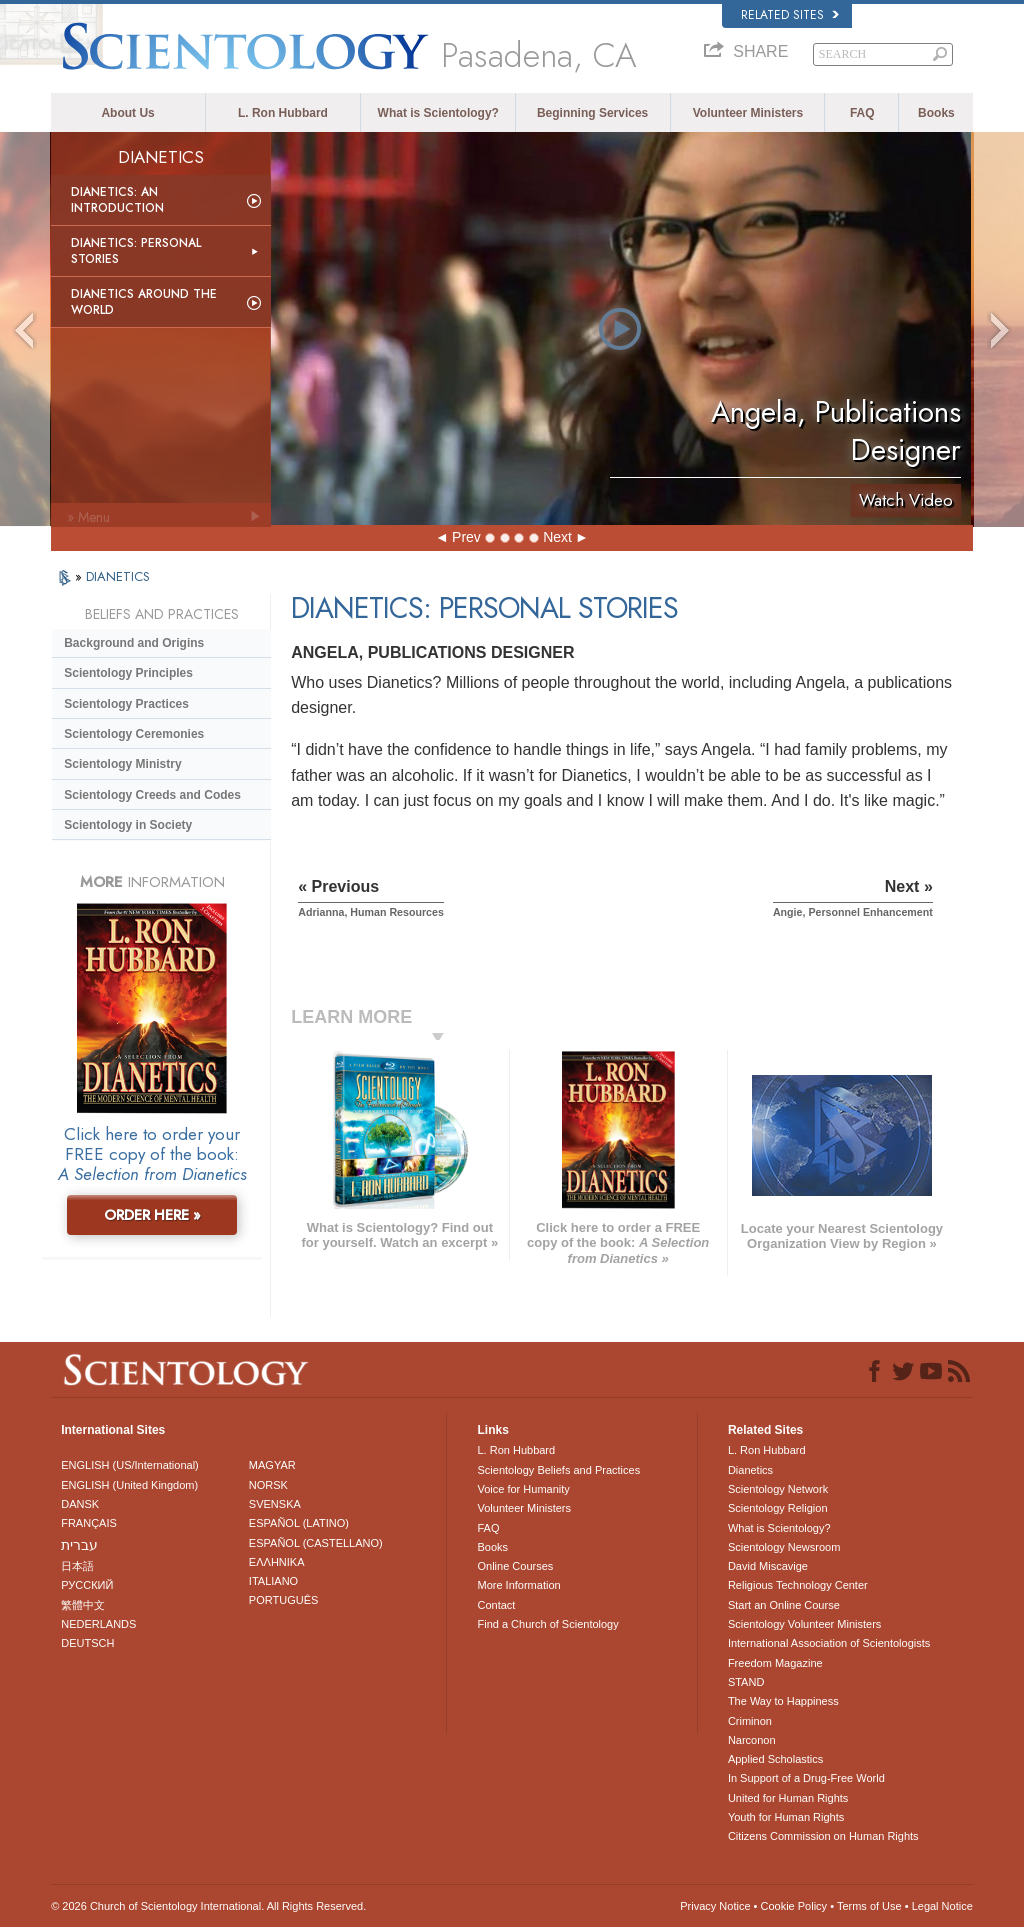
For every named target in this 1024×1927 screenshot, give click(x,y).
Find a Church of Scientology (547, 1624)
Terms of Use (869, 1906)
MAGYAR (272, 1465)
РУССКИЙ (87, 1585)
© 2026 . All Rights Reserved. (208, 1906)
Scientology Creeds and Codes (152, 795)
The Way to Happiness (783, 1701)
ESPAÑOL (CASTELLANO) (316, 1543)
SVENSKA (275, 1504)
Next (557, 537)
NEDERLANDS (98, 1624)
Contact (496, 1605)
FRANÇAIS (89, 1523)
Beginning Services (592, 113)
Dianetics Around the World (144, 302)
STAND (746, 1682)
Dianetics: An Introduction (117, 200)
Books (936, 113)
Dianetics (750, 1470)
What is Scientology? (438, 113)
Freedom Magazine (775, 1663)
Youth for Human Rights (786, 1817)
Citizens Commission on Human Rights (823, 1836)
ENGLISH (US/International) (130, 1465)
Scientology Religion (778, 1508)
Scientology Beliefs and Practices (558, 1470)
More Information (518, 1585)
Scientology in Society (128, 825)
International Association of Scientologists (829, 1643)
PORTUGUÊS (283, 1600)
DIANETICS (118, 576)
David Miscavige (768, 1566)
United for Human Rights (788, 1798)
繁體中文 (83, 1605)
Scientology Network (778, 1489)
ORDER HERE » (152, 1215)
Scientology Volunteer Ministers (804, 1624)
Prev (466, 537)
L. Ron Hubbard (283, 113)
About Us (127, 113)
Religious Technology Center (798, 1585)
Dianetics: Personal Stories (136, 251)
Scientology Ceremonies (134, 734)
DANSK (80, 1504)
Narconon (752, 1740)
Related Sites (790, 15)
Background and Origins (134, 643)
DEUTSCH (87, 1643)
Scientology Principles (128, 673)
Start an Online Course (784, 1605)
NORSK (268, 1485)
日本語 (77, 1566)
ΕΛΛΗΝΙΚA (277, 1562)
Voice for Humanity (523, 1489)
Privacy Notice (715, 1906)
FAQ (862, 113)
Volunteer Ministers (748, 113)
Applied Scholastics (775, 1759)
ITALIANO (273, 1581)
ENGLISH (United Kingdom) (129, 1485)
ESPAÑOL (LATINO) (299, 1523)
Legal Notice (942, 1906)
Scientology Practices (126, 704)
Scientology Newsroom (784, 1547)
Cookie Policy (793, 1906)
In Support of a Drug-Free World (806, 1778)
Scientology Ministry (122, 764)
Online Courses (515, 1566)
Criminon (750, 1721)
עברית (79, 1545)
